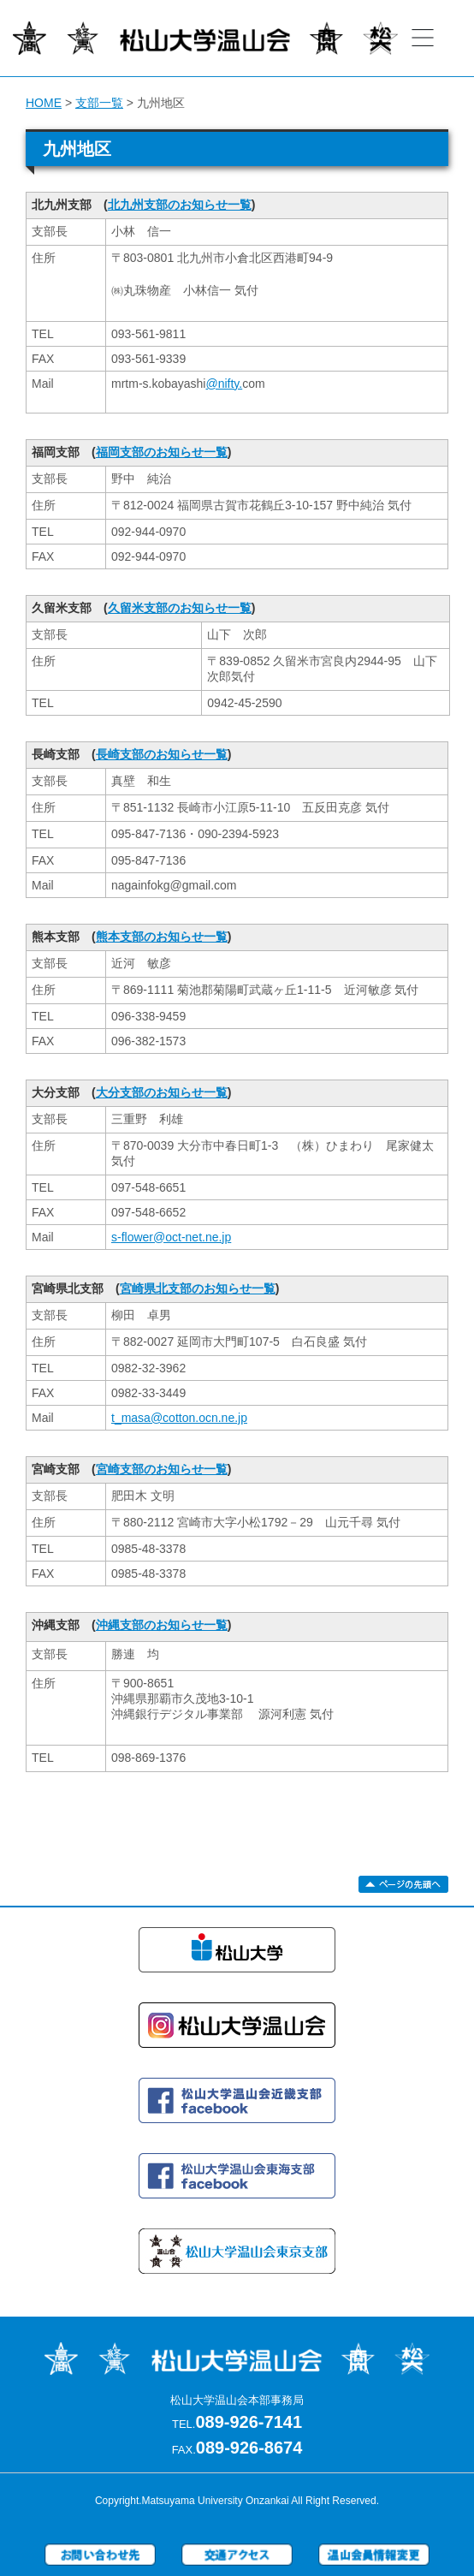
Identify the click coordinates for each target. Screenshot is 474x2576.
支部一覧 (99, 103)
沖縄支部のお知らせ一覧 (162, 1625)
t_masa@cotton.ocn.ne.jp (179, 1418)
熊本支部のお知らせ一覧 (162, 936)
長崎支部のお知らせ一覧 (162, 754)
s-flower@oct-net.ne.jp (171, 1237)
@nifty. (223, 383)
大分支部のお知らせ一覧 (162, 1092)
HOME (44, 103)
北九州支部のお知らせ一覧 (180, 204)
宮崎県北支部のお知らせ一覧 (198, 1288)
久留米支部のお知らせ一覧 (180, 608)
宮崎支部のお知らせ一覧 (162, 1469)
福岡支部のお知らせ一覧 (162, 452)
